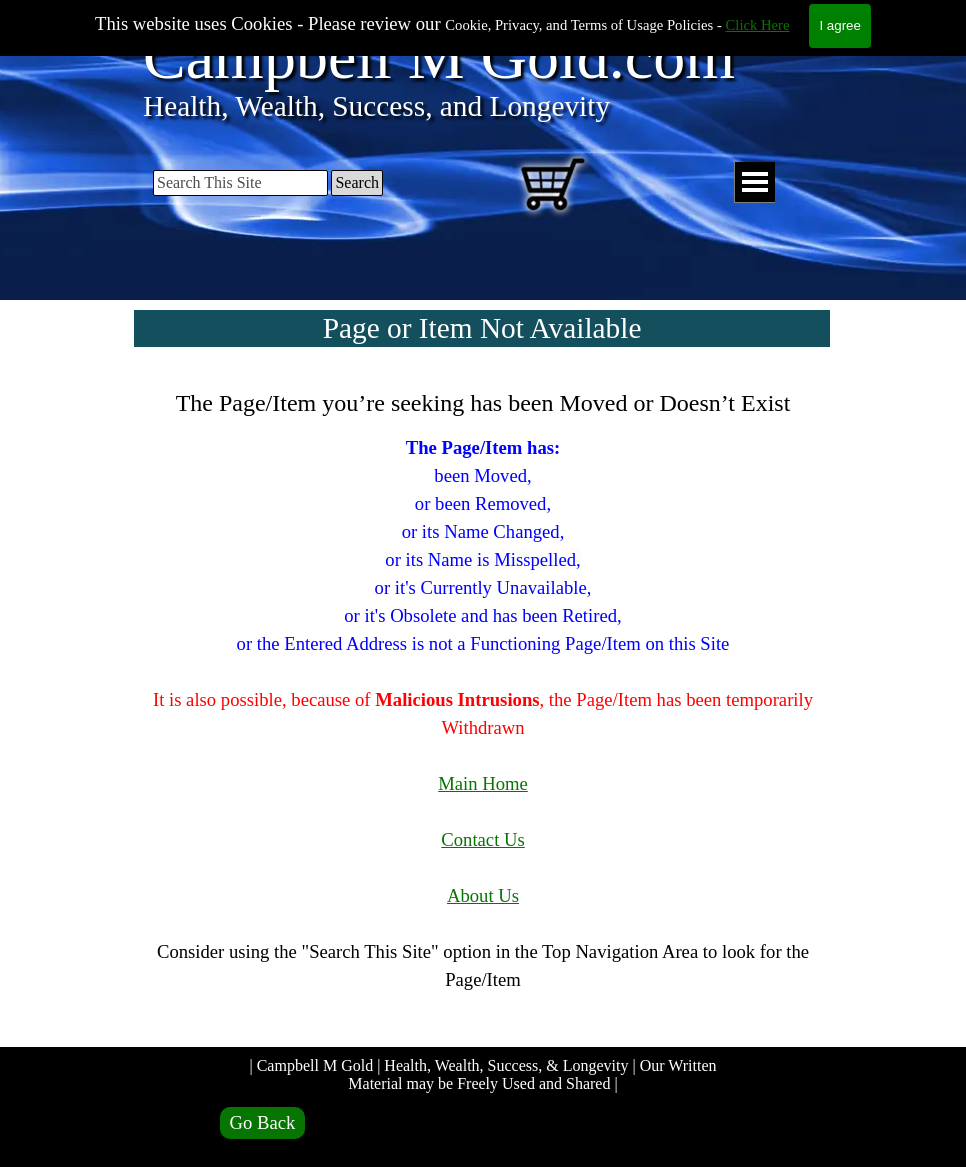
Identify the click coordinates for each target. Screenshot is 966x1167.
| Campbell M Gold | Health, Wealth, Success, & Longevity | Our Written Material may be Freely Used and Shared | (484, 1074)
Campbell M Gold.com (439, 56)
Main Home (483, 783)
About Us (483, 895)
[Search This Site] (240, 183)
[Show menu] (754, 182)
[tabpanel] (483, 703)
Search (357, 182)
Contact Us (482, 839)
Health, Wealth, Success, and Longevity (376, 106)
